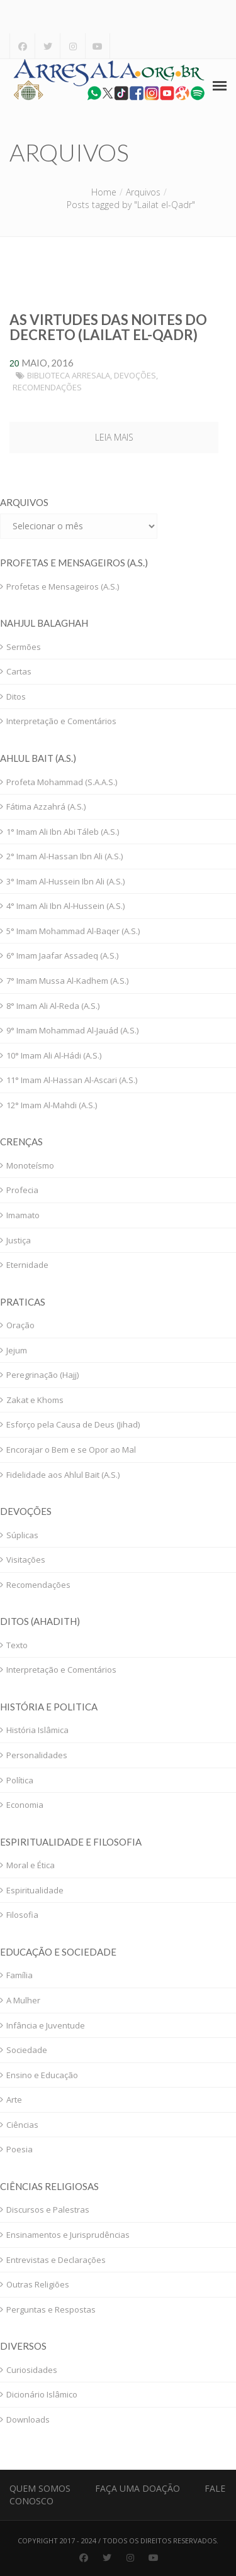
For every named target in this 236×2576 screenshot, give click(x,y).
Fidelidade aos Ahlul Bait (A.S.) (63, 1474)
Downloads (28, 2419)
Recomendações (47, 387)
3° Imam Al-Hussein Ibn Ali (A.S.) (65, 881)
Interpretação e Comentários (61, 721)
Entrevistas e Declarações (56, 2259)
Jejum (16, 1350)
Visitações (25, 1559)
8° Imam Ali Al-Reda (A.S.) (52, 1005)
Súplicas (22, 1535)
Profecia (22, 1190)
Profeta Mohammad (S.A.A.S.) (61, 782)
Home (103, 192)
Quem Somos (39, 2488)
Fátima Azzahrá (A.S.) (46, 806)
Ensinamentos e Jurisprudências (68, 2234)
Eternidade (27, 1264)
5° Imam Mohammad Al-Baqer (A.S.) (73, 931)
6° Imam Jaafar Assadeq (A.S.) (62, 955)
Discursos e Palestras (47, 2209)
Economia (24, 1804)
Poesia (19, 2149)
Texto (17, 1645)
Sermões (23, 646)
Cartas (18, 671)
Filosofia (22, 1914)
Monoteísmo (30, 1165)
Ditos (16, 696)
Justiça (18, 1240)
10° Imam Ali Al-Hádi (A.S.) (53, 1055)
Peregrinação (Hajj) (42, 1374)
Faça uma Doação (137, 2488)
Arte (14, 2099)
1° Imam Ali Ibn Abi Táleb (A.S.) (62, 831)
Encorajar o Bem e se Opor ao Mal (71, 1449)
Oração (20, 1325)
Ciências (22, 2124)
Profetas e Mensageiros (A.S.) (62, 586)
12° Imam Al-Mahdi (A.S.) (51, 1105)
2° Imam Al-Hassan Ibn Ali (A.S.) (64, 856)
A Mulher (23, 2000)
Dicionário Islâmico (41, 2394)
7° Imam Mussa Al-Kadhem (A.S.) (67, 980)
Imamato (23, 1215)
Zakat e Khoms (35, 1400)
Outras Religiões (37, 2284)
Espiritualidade (35, 1890)
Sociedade (26, 2050)
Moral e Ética (30, 1865)
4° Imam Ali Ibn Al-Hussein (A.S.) (65, 905)
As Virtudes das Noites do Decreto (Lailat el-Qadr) (108, 327)
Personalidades (36, 1755)
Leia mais (114, 437)
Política (19, 1780)
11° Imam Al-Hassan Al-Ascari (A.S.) (71, 1080)
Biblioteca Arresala (68, 375)
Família (19, 1975)
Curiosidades (31, 2369)
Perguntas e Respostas (51, 2309)
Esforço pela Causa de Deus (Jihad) (73, 1424)
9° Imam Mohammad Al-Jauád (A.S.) (72, 1030)
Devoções (135, 375)
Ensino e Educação (42, 2075)
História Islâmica (37, 1730)
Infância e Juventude (45, 2025)
